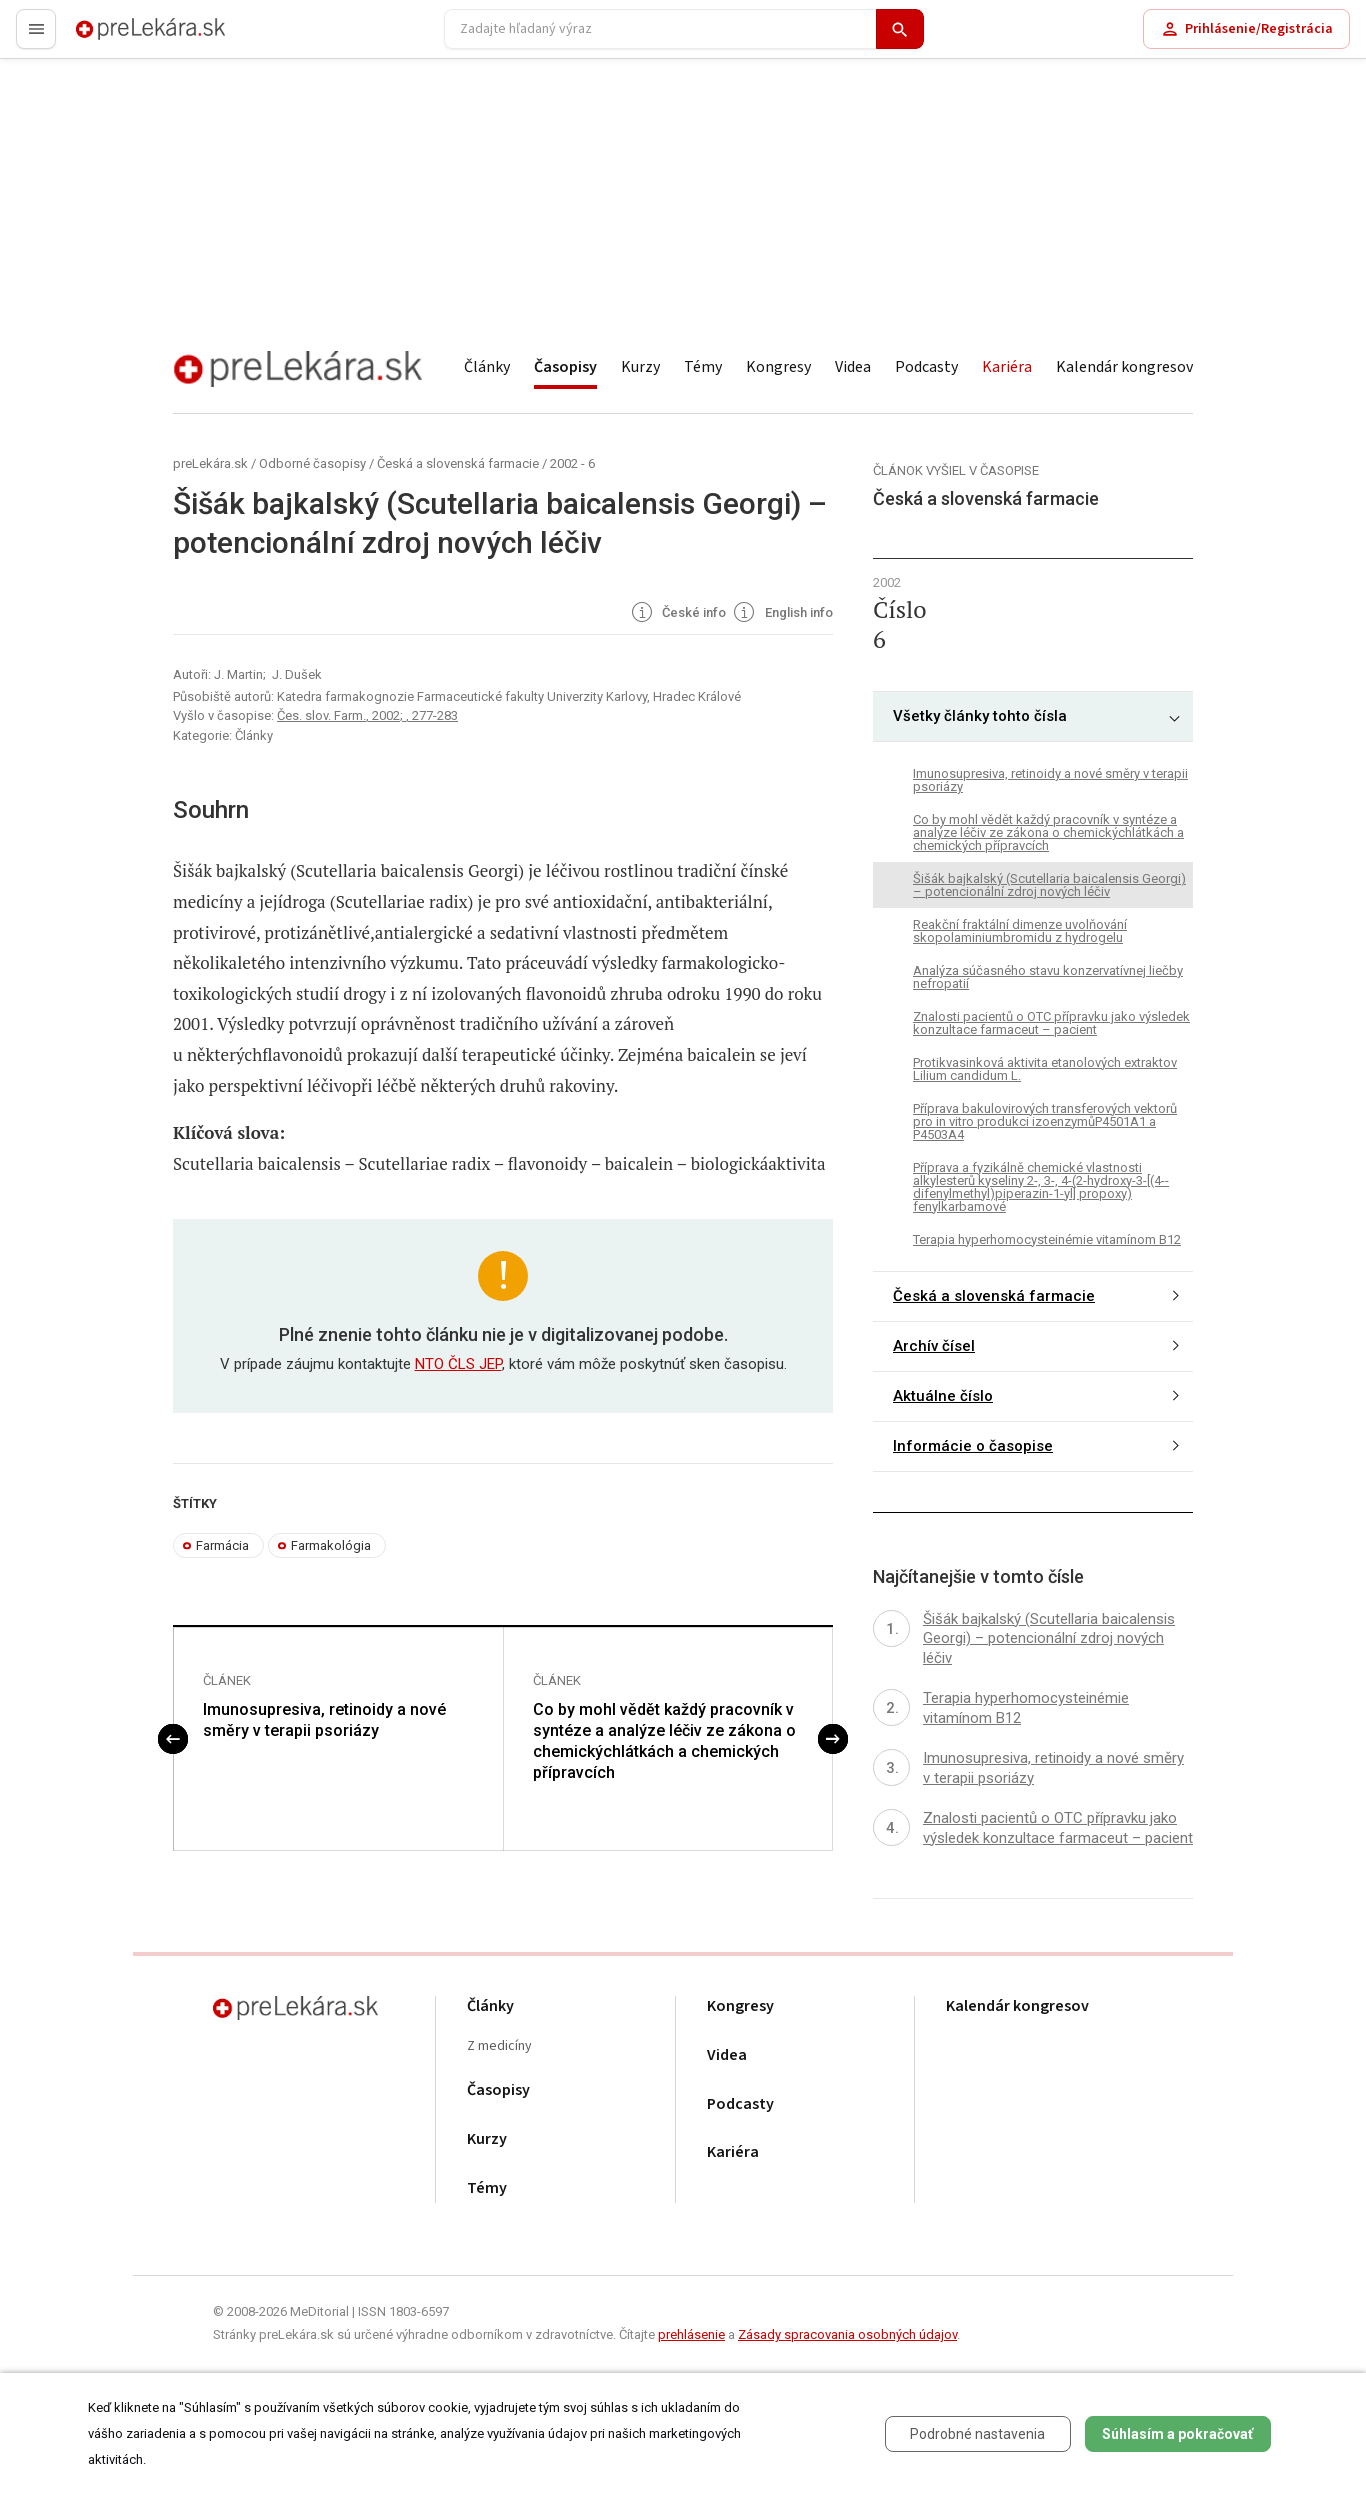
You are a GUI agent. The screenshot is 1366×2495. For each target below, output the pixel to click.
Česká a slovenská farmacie (458, 463)
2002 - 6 (572, 463)
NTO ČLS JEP (458, 1364)
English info (781, 614)
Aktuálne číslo (943, 1396)
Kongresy (778, 367)
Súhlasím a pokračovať (1177, 2434)
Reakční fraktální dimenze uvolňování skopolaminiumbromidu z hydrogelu (1020, 931)
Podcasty (926, 367)
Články (487, 367)
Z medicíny (499, 2046)
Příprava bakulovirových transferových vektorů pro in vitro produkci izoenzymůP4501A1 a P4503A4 (1045, 1121)
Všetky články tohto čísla (980, 716)
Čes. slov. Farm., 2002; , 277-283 (367, 715)
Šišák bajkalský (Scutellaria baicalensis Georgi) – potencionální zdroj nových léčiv (1049, 885)
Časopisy (565, 367)
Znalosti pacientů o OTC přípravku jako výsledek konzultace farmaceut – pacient (1051, 1023)
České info (677, 614)
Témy (703, 367)
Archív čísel (934, 1346)
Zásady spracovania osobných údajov (847, 2334)
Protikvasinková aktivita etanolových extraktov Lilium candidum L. (1045, 1069)
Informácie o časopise (973, 1446)
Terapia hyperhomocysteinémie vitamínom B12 (1047, 1239)
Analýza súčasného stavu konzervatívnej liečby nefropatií (1048, 977)
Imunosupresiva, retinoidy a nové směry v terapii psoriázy (324, 1720)
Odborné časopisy (312, 463)
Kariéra (1007, 367)
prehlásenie (691, 2334)
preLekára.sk (116, 37)
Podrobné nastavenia (977, 2434)
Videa (853, 367)
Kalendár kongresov (1124, 367)
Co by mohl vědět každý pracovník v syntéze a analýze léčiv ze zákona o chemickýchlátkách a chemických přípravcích (664, 1740)
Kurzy (640, 367)
